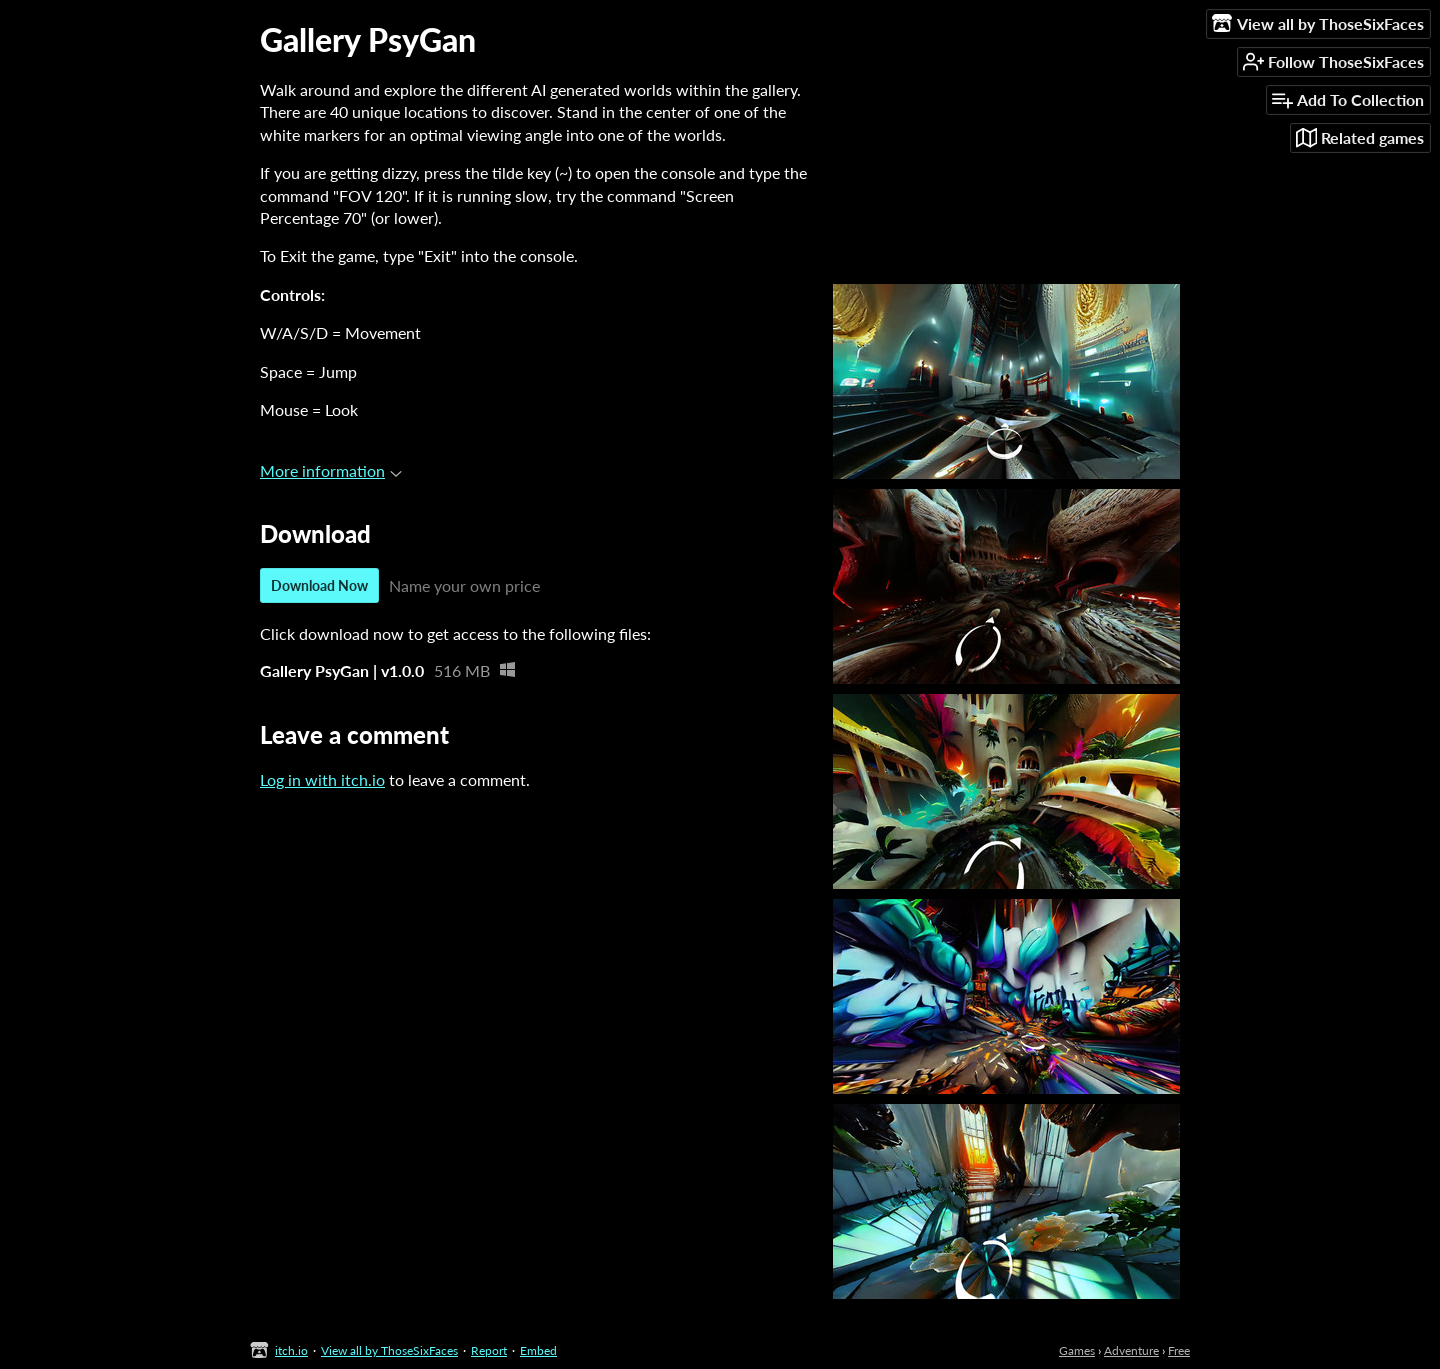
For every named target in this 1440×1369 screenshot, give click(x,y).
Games (1077, 1350)
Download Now (319, 585)
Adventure (1131, 1350)
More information (331, 470)
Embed (538, 1350)
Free (1179, 1350)
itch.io (291, 1350)
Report (489, 1350)
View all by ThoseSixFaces (389, 1350)
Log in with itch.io (322, 779)
